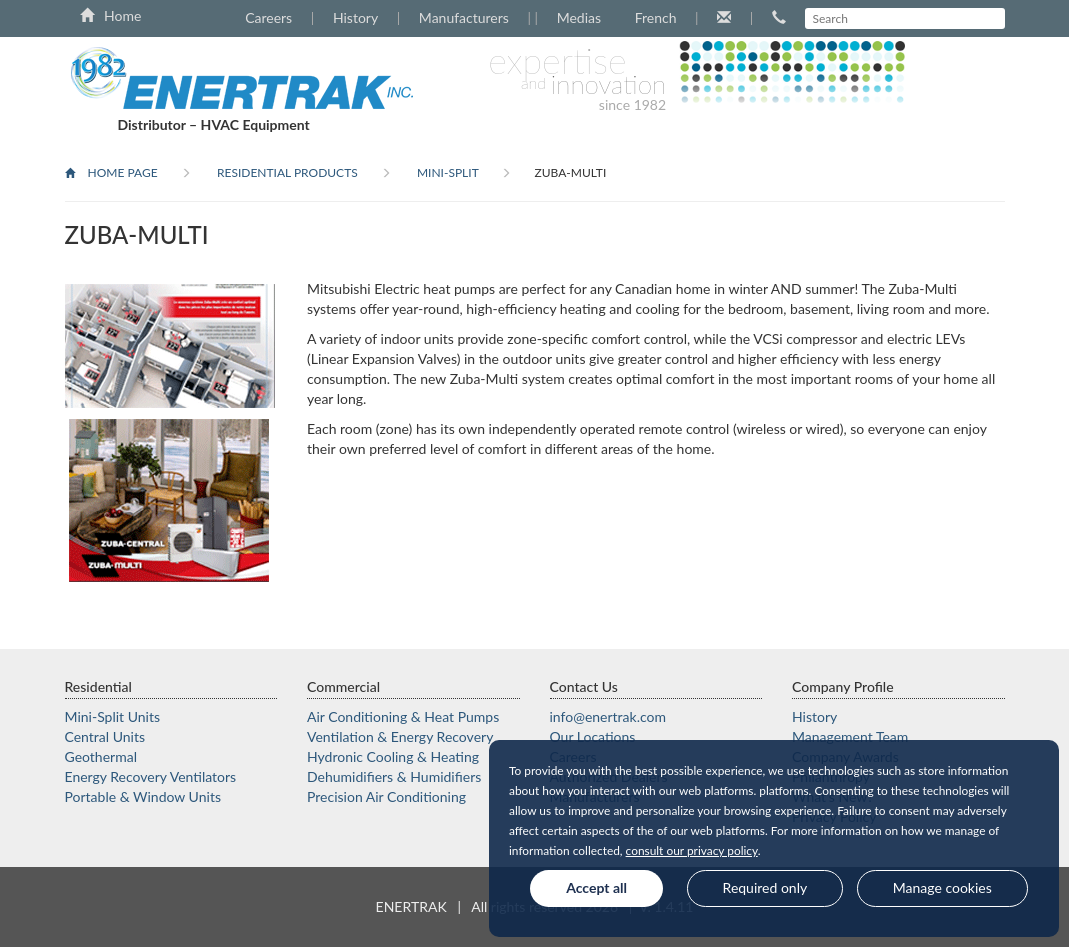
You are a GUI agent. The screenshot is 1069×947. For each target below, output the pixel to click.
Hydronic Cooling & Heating (393, 756)
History (355, 17)
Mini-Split (446, 172)
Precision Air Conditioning (386, 796)
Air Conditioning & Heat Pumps (403, 716)
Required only (765, 887)
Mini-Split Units (113, 716)
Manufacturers (464, 17)
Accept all (596, 887)
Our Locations (593, 736)
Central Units (105, 736)
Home (111, 15)
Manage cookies (942, 887)
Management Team (850, 736)
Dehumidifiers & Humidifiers (394, 776)
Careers (268, 17)
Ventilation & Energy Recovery (400, 736)
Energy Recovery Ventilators (151, 776)
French (656, 17)
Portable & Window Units (143, 796)
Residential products (286, 172)
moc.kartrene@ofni (608, 716)
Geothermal (101, 756)
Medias (579, 17)
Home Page (111, 172)
